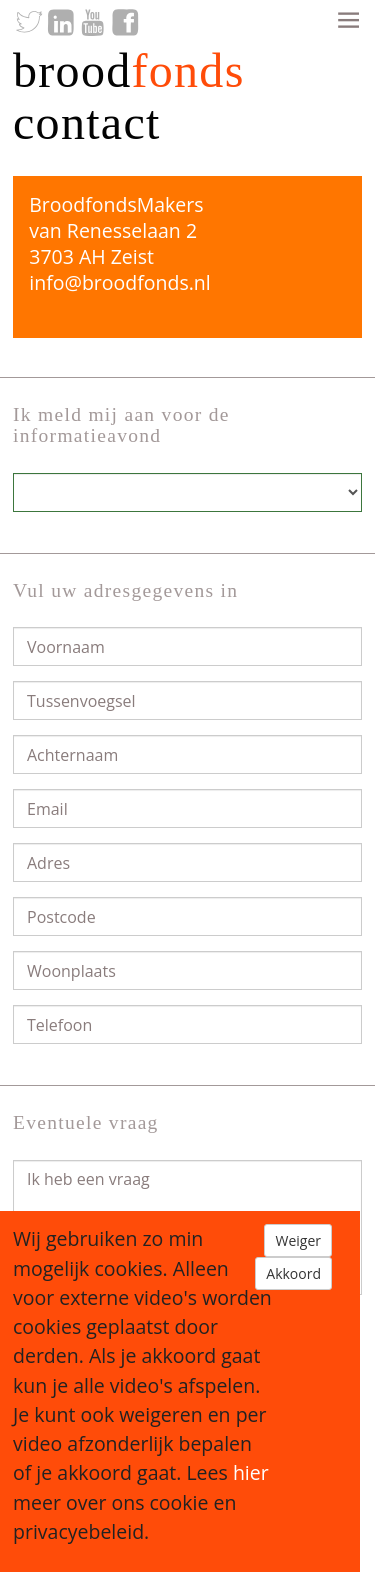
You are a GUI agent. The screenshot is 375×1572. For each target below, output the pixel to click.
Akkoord (293, 1273)
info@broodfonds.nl (119, 282)
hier (251, 1472)
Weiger (298, 1240)
